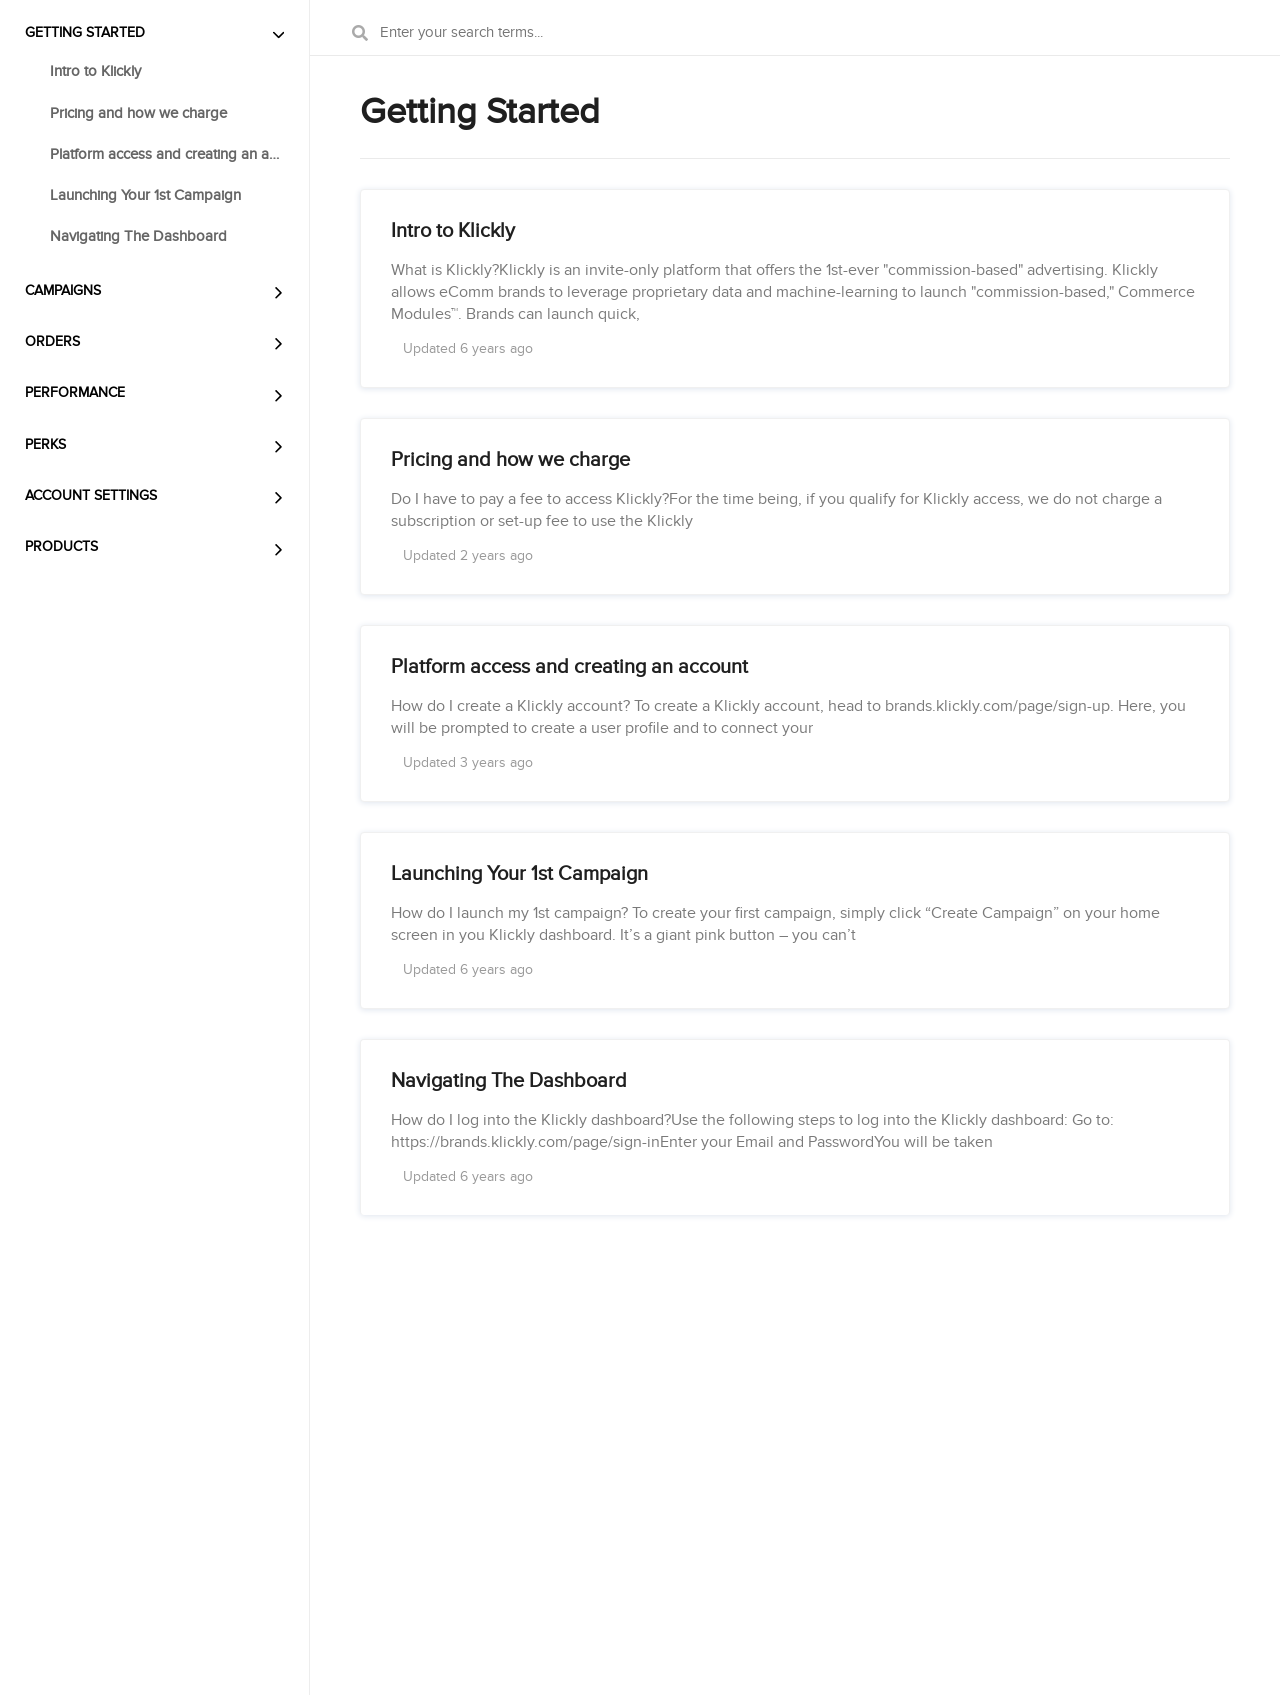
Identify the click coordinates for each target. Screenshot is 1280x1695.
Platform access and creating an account (167, 154)
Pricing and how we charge (138, 113)
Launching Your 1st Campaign (145, 195)
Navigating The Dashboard (138, 236)
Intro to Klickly (95, 71)
